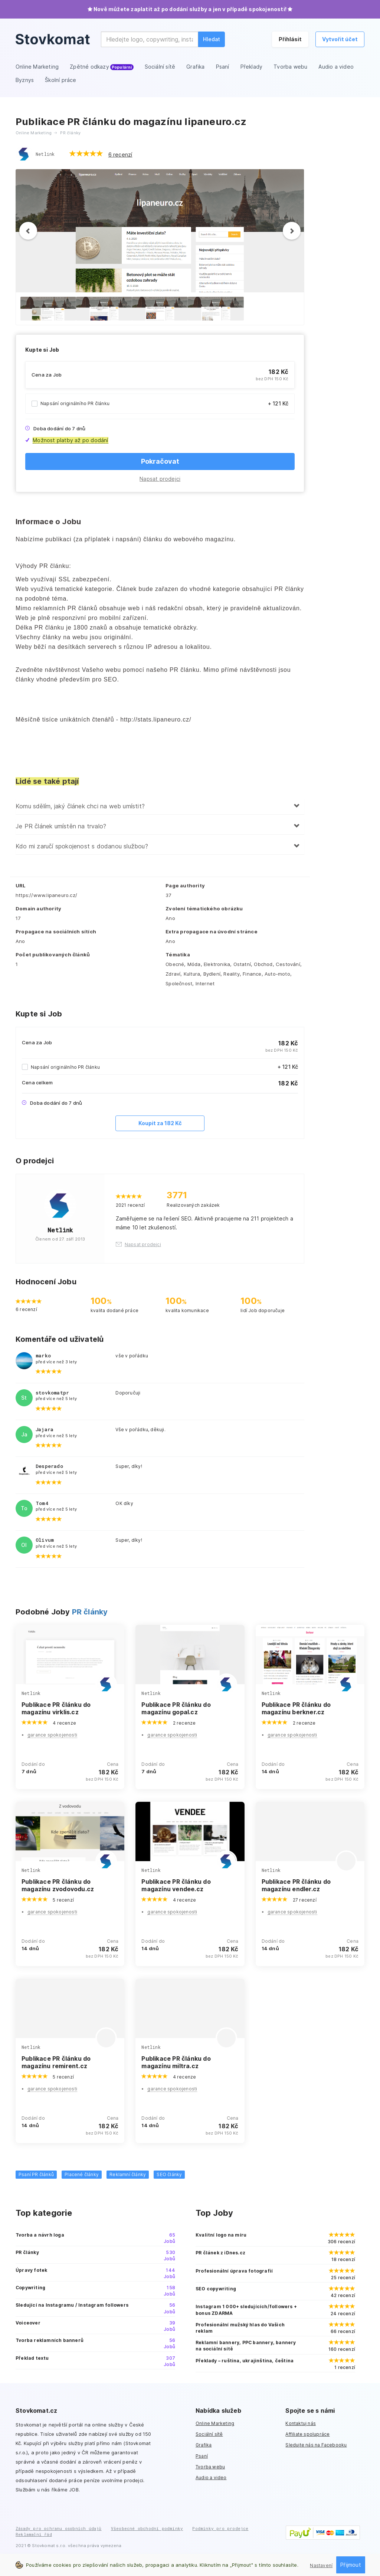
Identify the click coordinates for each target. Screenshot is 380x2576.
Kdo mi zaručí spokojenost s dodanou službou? (82, 846)
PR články (90, 1611)
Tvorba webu (210, 2467)
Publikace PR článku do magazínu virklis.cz (56, 1708)
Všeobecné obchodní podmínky (147, 2528)
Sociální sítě (209, 2434)
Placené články (82, 2174)
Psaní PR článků (36, 2174)
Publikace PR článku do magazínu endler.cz (296, 1885)
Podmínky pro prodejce (220, 2528)
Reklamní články (127, 2174)
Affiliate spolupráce (307, 2434)
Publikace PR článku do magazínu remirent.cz (56, 2062)
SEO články (169, 2174)
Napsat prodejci (160, 479)
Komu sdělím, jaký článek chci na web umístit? (80, 806)
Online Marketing (215, 2423)
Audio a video (211, 2477)
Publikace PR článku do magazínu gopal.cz (175, 1708)
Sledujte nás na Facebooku (316, 2445)
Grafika (204, 2445)
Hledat (211, 39)
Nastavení (321, 2565)
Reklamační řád (34, 2534)
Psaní (202, 2456)
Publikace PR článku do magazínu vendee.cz (175, 1885)
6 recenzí (120, 154)
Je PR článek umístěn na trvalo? (61, 826)
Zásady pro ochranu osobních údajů (59, 2528)
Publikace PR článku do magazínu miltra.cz (175, 2062)
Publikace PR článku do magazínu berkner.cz (296, 1708)
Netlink (45, 154)
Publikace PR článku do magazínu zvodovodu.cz (58, 1885)
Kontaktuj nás (300, 2423)
